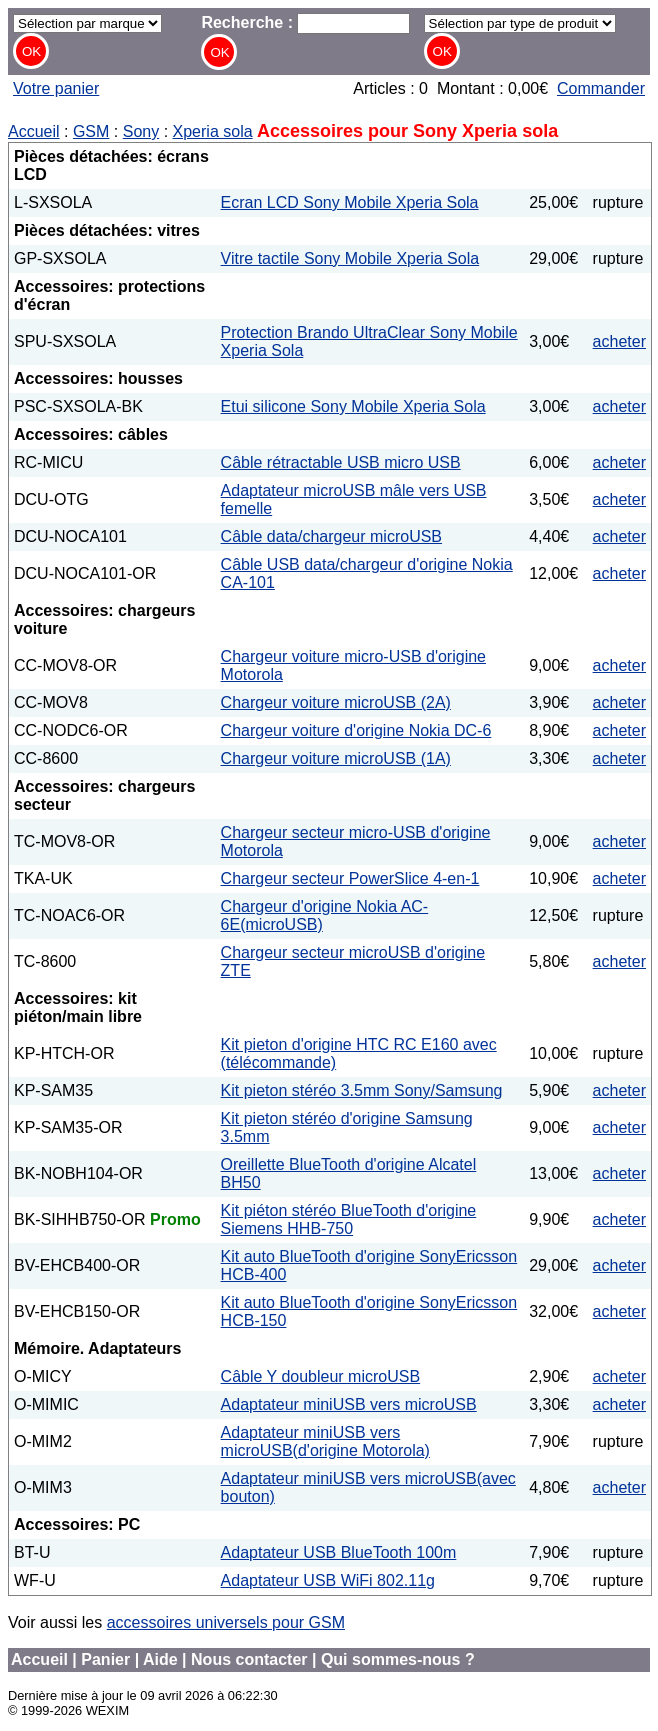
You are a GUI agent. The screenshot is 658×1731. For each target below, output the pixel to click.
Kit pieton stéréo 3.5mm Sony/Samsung (362, 1090)
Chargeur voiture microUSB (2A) (336, 702)
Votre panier (56, 88)
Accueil (34, 131)
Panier (105, 1659)
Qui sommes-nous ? (398, 1659)
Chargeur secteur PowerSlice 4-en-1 (350, 878)
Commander (601, 88)
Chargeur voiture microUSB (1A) (336, 758)
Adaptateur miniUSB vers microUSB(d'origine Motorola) (325, 1441)
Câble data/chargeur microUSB (331, 536)
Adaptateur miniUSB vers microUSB (349, 1404)
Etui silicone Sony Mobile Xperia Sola (353, 406)
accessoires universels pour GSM (226, 1622)
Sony (141, 131)
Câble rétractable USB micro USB (341, 462)
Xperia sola (213, 131)
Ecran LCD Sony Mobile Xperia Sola (350, 202)
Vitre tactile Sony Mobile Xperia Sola (350, 258)
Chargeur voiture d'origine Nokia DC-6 (356, 730)
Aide (160, 1659)
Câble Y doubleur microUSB (321, 1376)
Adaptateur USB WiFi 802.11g (328, 1580)
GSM (91, 131)
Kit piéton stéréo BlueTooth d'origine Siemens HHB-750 (349, 1219)
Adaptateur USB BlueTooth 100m (339, 1552)
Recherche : (305, 22)
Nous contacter (249, 1659)
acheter (619, 341)
